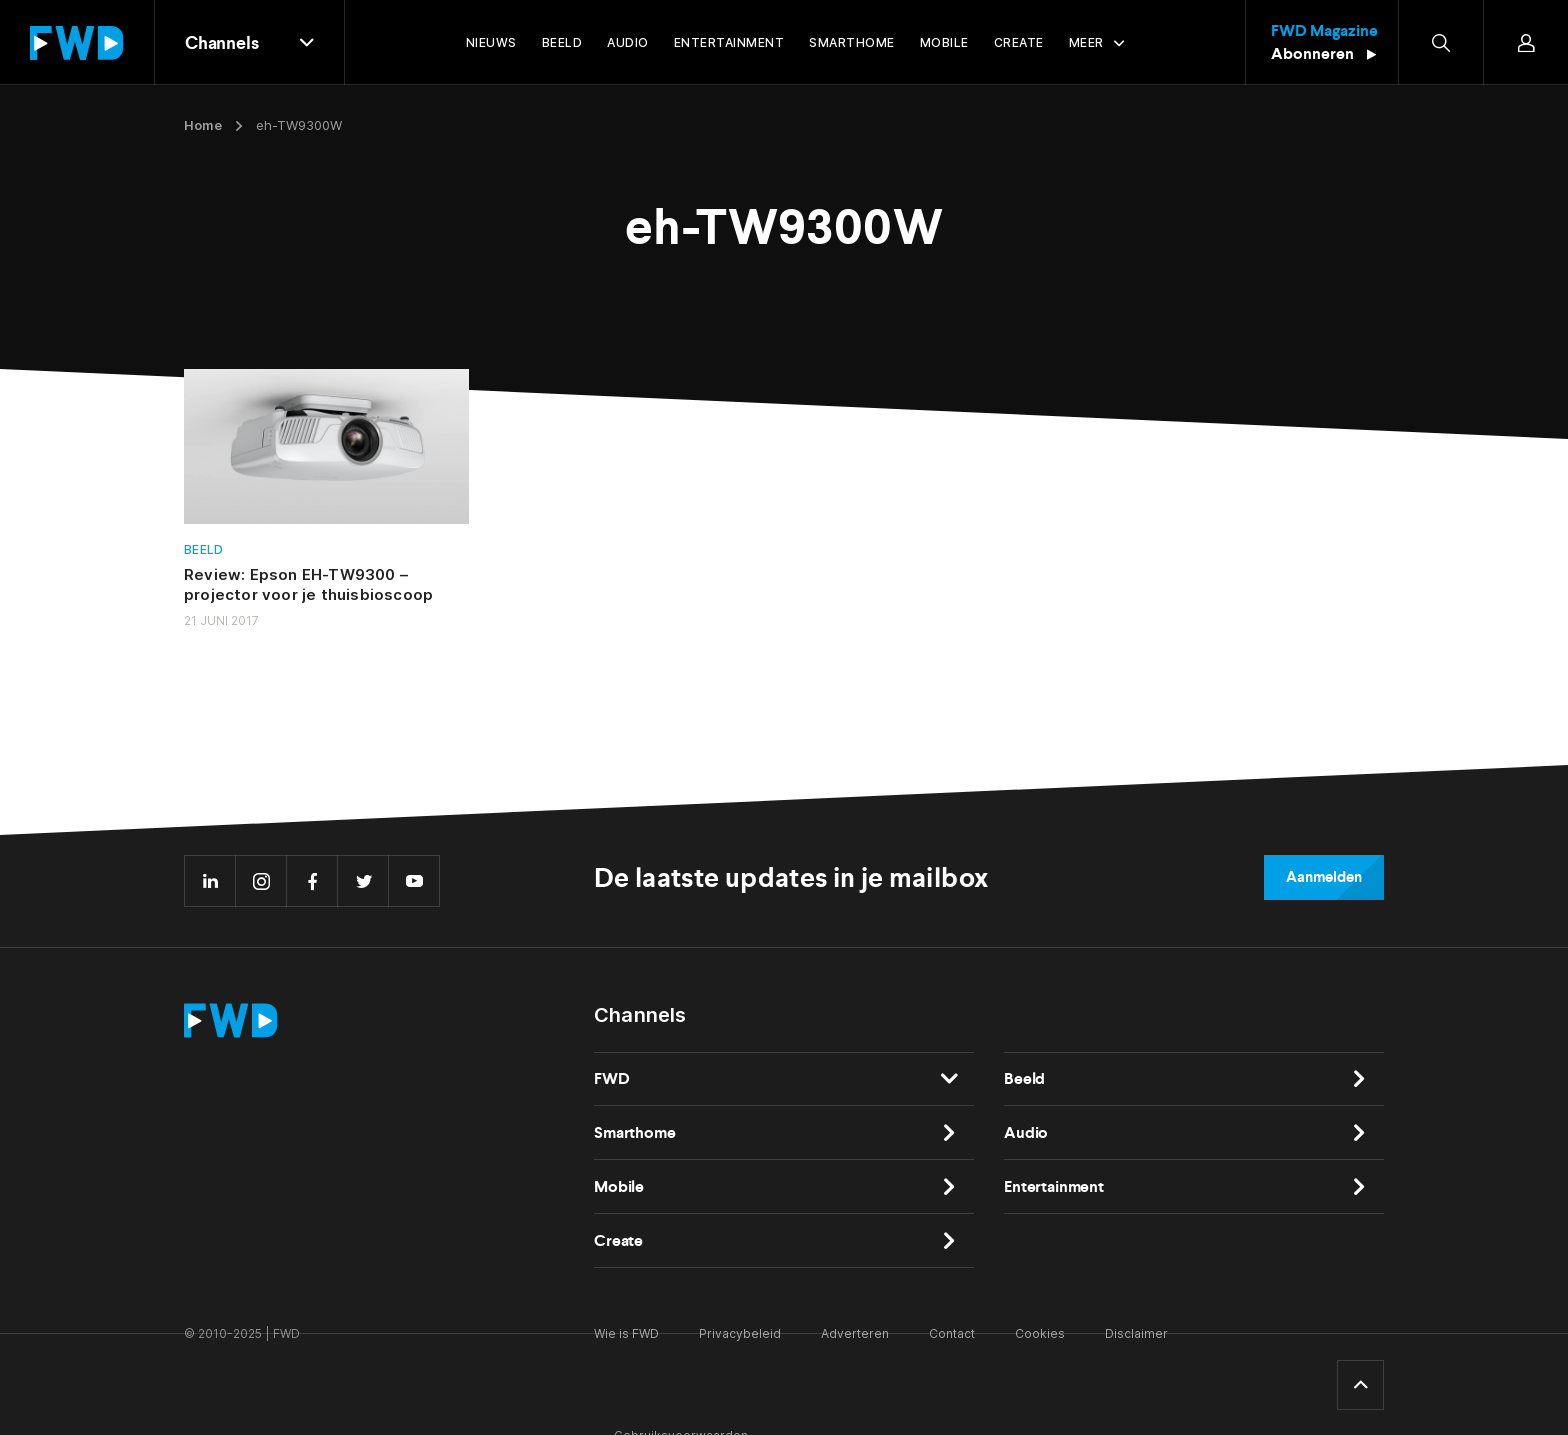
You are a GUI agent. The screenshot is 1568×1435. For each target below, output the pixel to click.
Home (203, 125)
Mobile (619, 1186)
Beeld (204, 549)
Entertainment (1054, 1186)
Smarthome (635, 1132)
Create (618, 1240)
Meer (1086, 42)
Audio (1026, 1132)
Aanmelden (1324, 877)
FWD (612, 1078)
